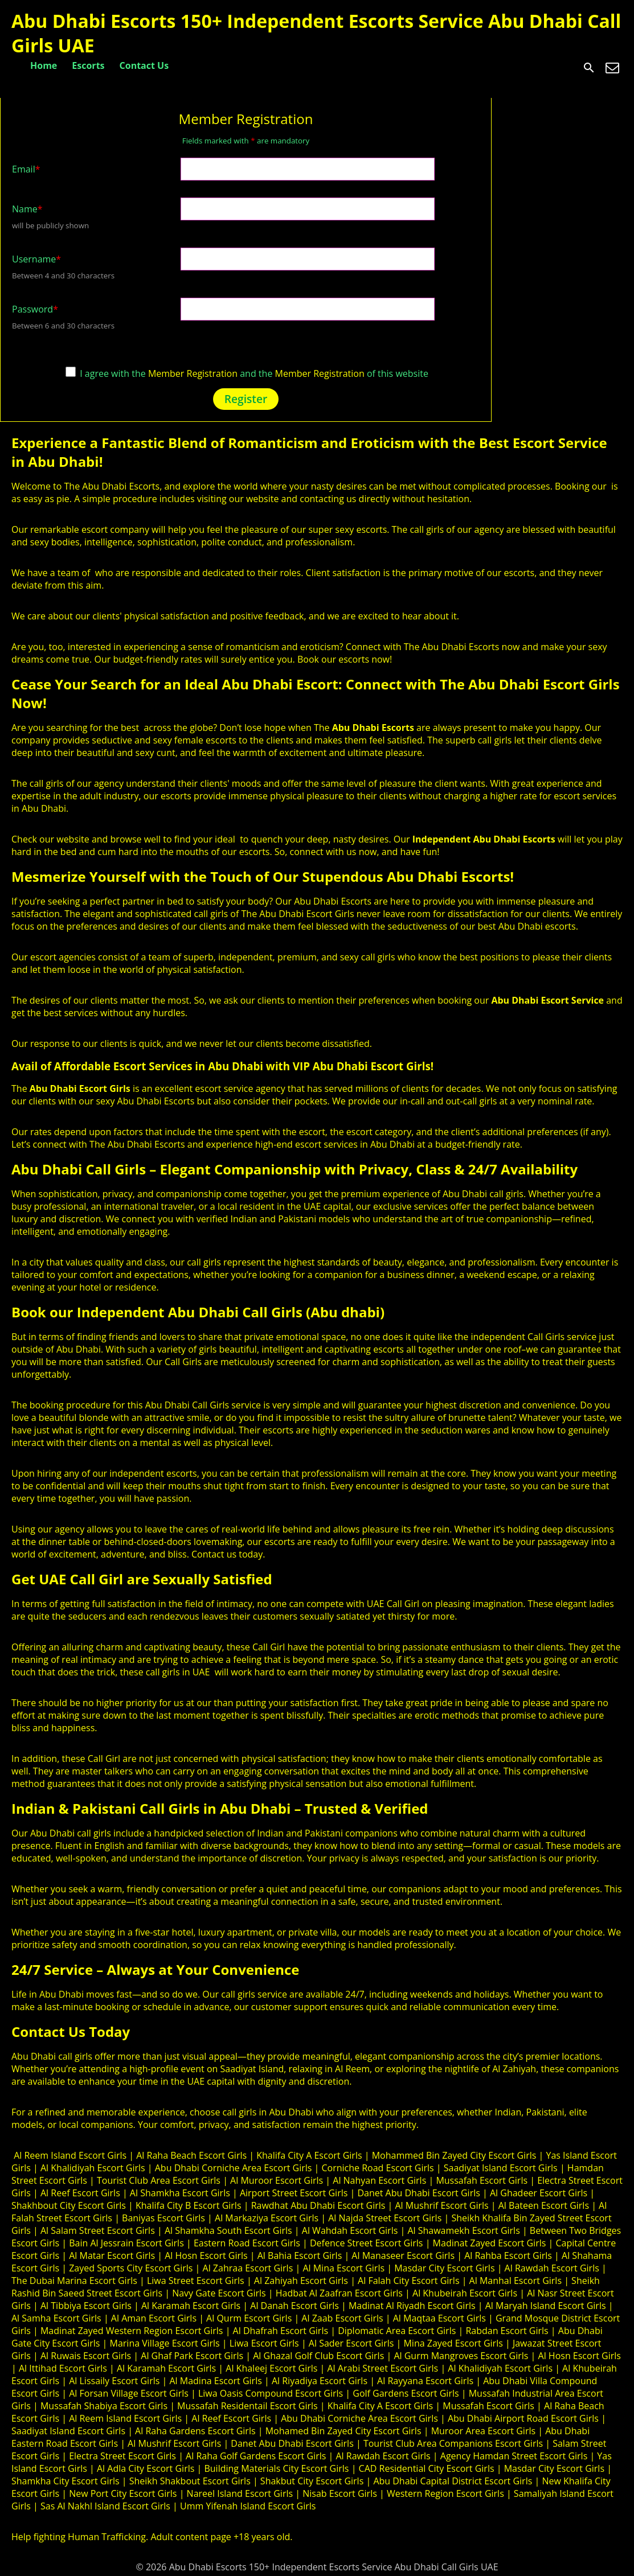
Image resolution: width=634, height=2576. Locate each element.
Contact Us (144, 65)
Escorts (88, 65)
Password (35, 309)
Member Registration (193, 373)
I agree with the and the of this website (247, 373)
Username (36, 259)
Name (27, 209)
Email (26, 169)
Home (43, 65)
